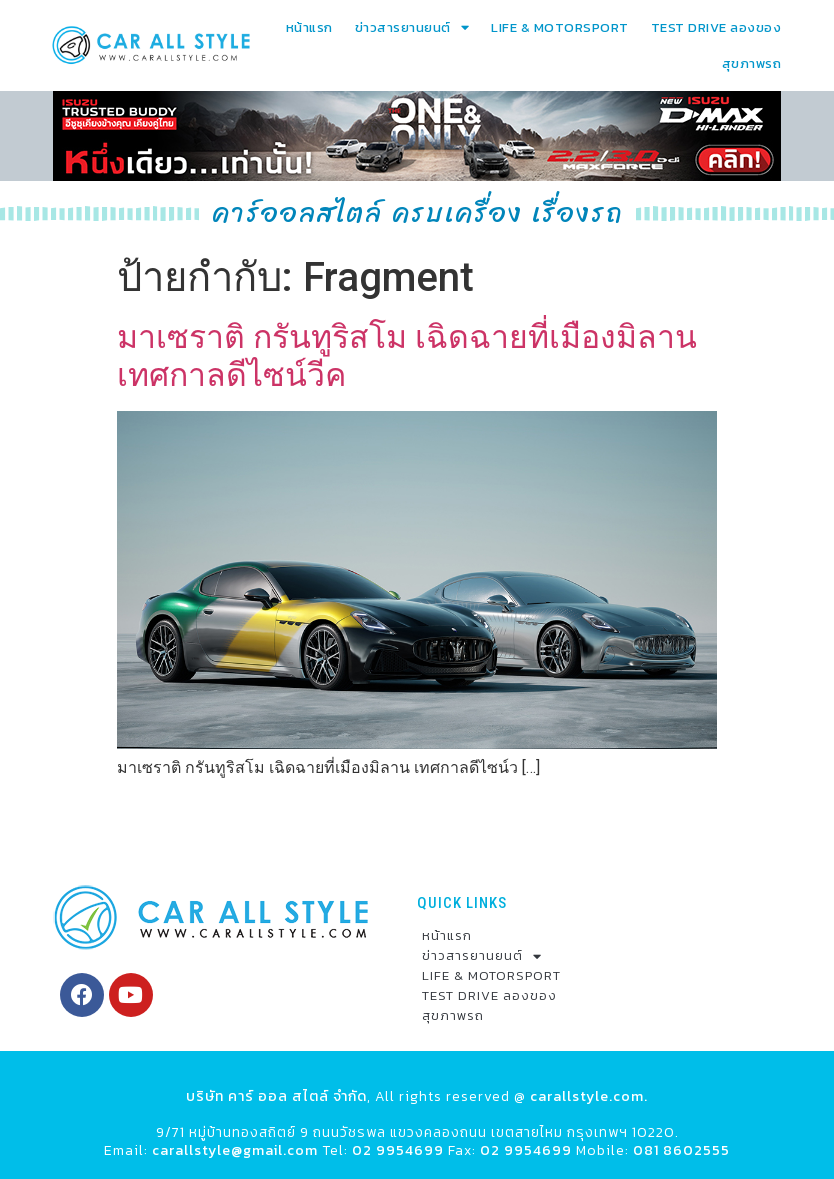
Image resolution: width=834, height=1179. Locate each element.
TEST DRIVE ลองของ (716, 27)
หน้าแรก (309, 27)
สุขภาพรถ (752, 63)
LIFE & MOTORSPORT (560, 27)
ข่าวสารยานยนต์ (412, 27)
